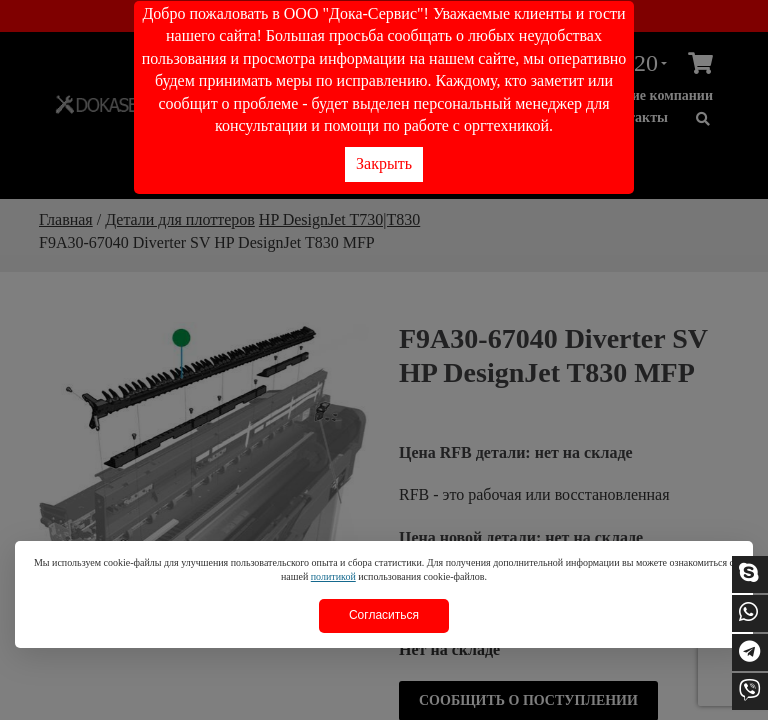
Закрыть (384, 163)
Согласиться (384, 615)
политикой (333, 576)
